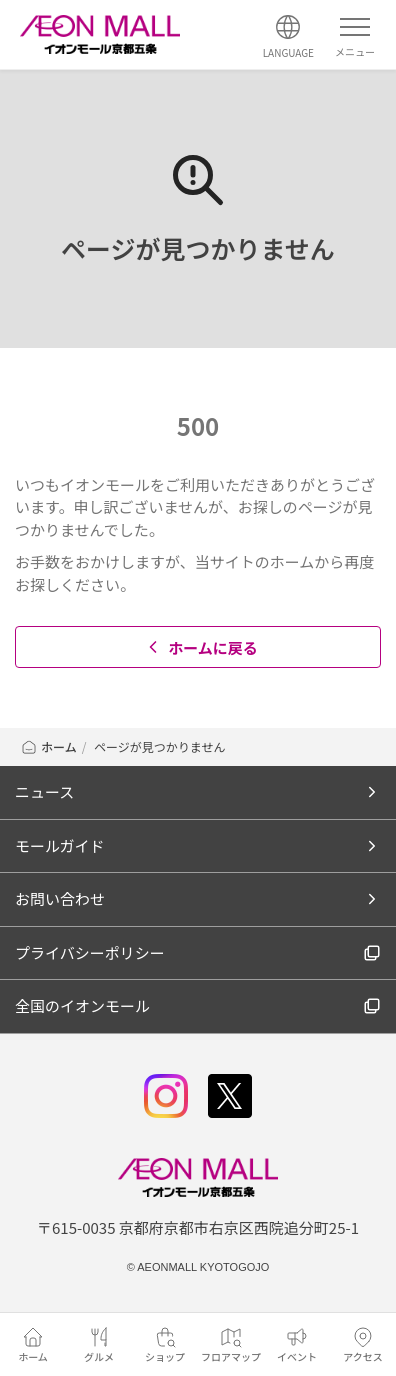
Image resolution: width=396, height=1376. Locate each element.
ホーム (48, 746)
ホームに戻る (200, 647)
